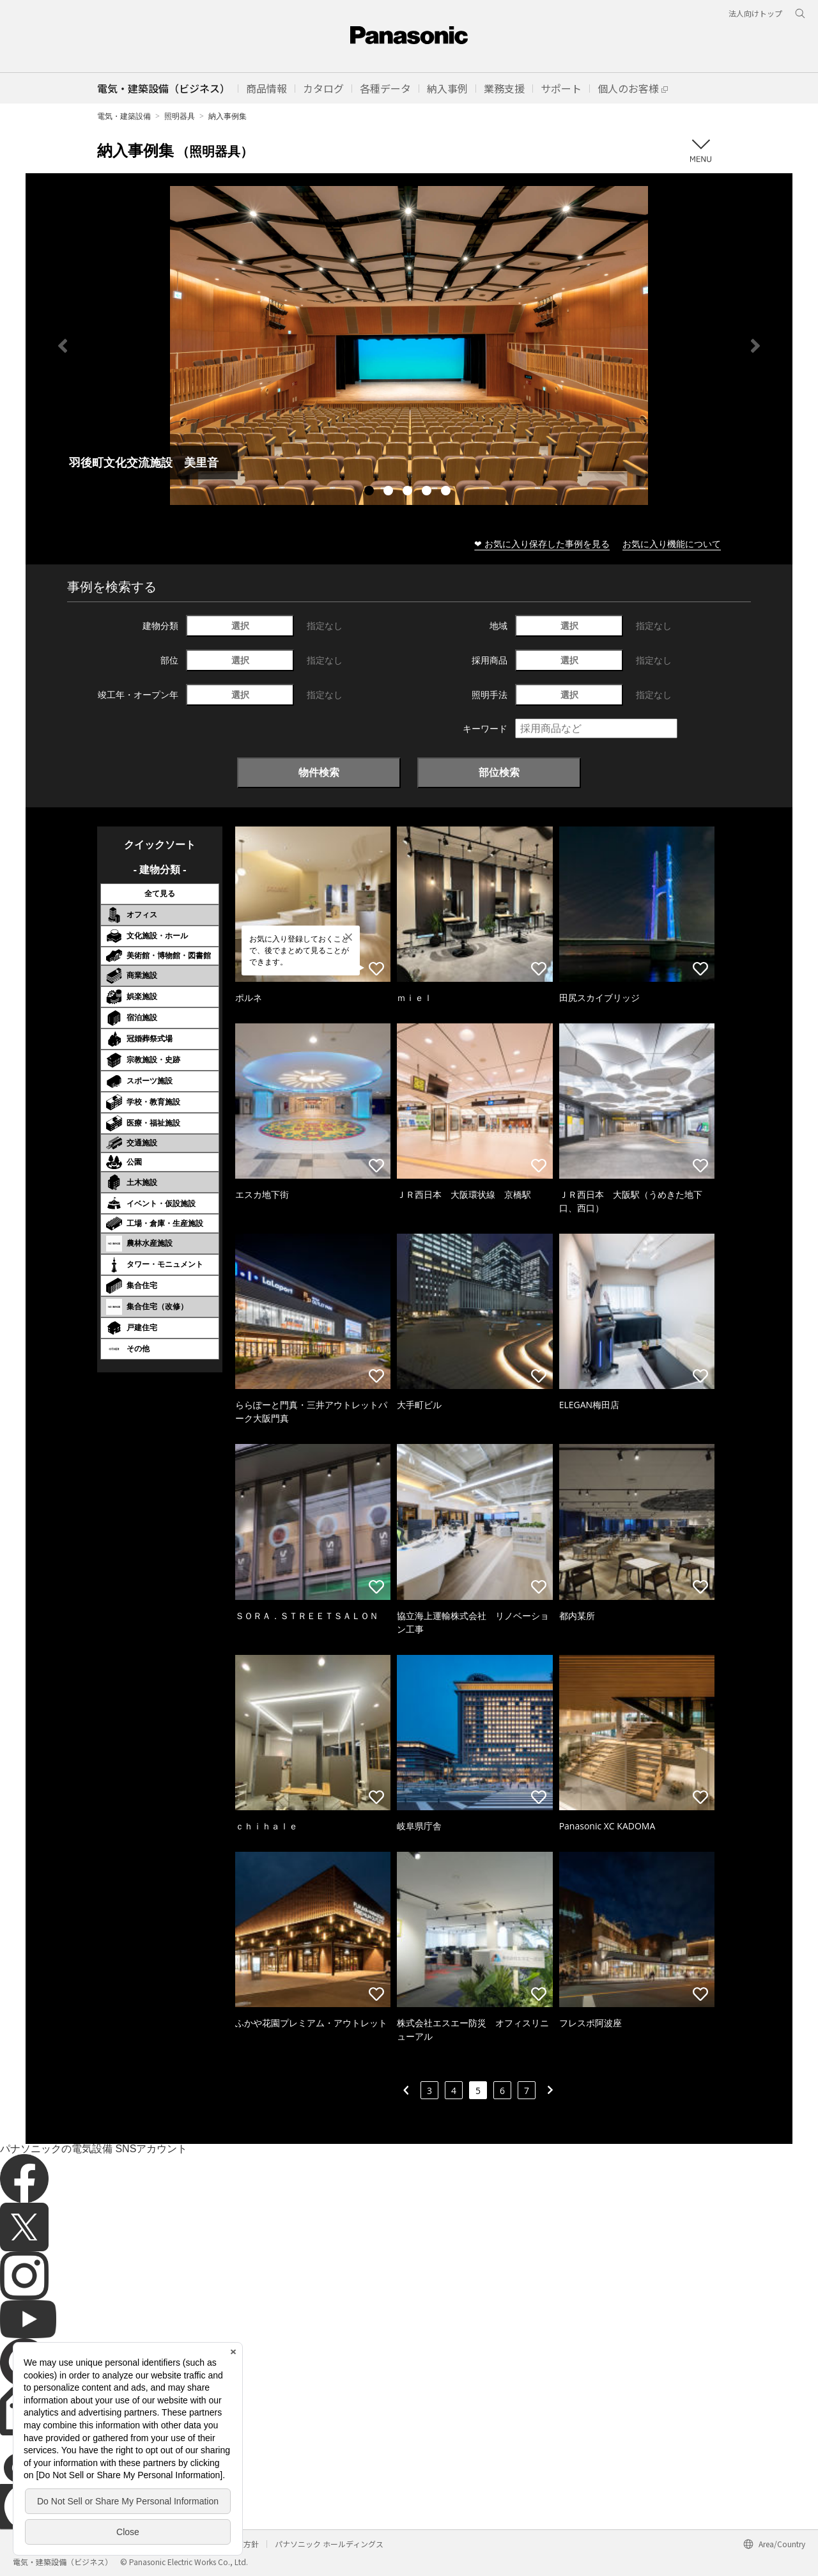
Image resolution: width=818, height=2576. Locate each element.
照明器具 (179, 116)
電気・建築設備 (124, 116)
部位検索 (499, 772)
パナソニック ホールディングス (329, 2543)
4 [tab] (428, 492)
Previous (62, 346)
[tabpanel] (409, 345)
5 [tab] (447, 492)
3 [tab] (409, 492)
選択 (240, 625)
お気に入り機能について (671, 544)
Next (755, 346)
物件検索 (318, 772)
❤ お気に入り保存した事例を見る (542, 544)
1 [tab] (370, 492)
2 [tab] (389, 492)
